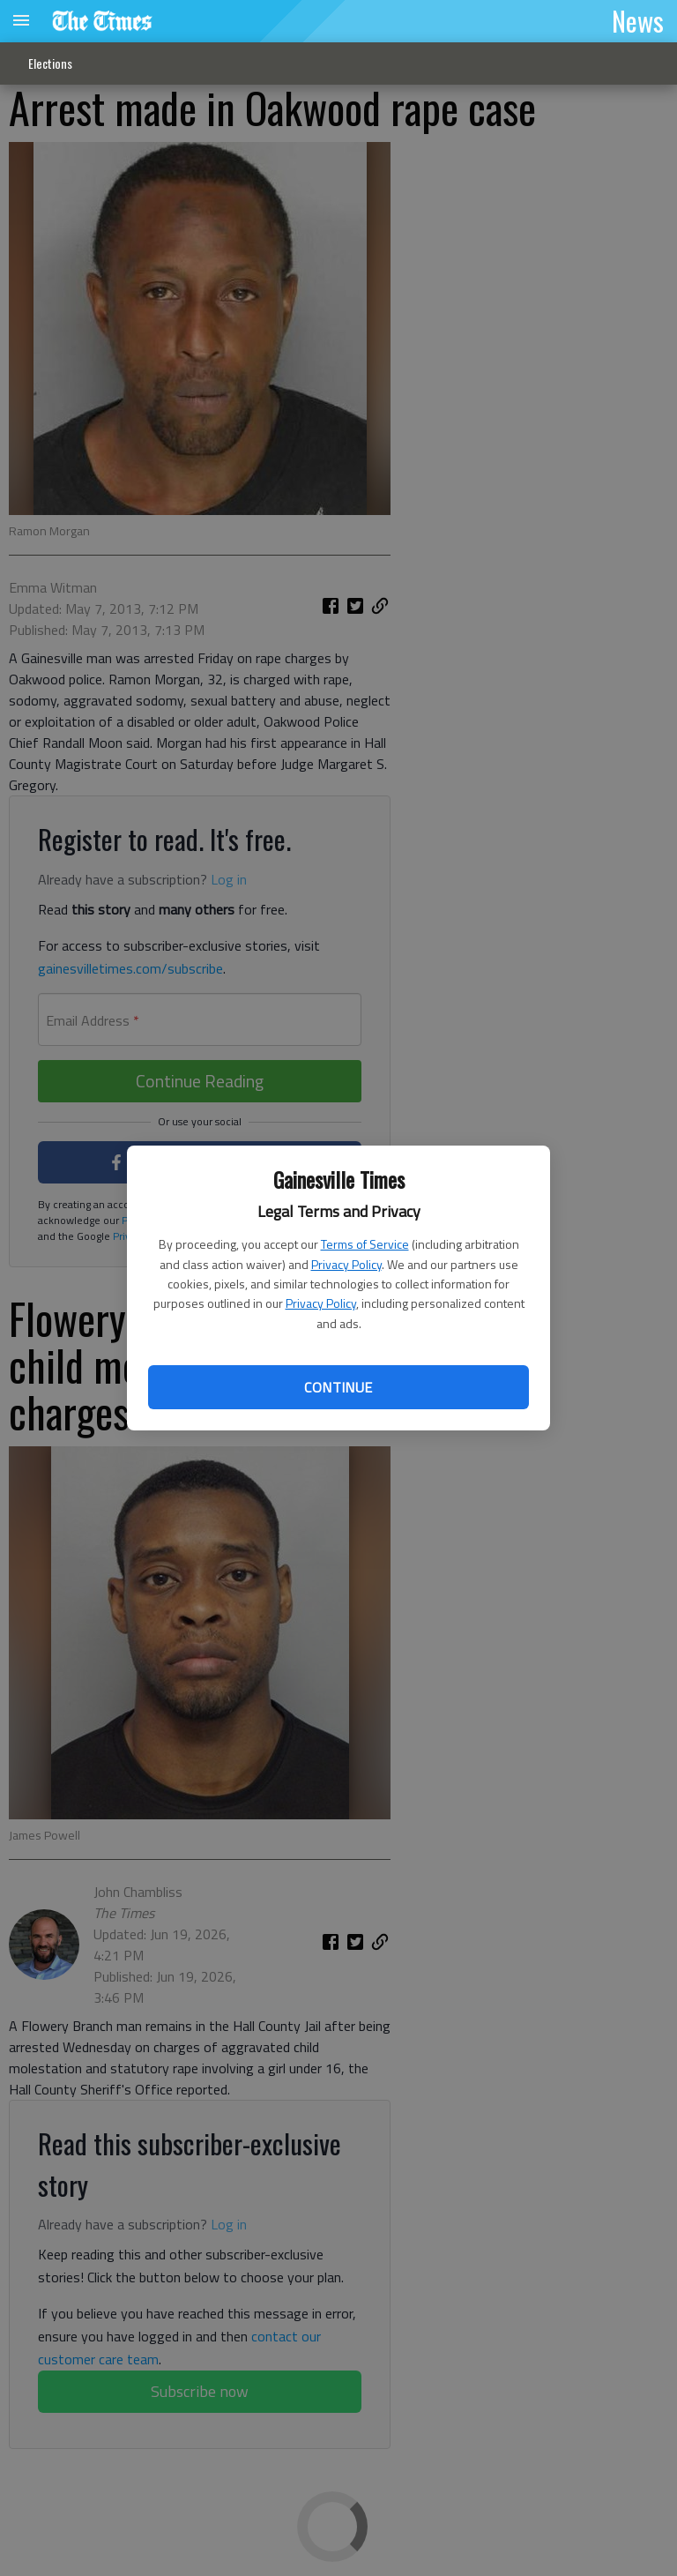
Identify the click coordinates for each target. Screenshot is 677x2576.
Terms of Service (365, 1244)
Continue (338, 1387)
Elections (50, 63)
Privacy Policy (346, 1264)
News (638, 20)
